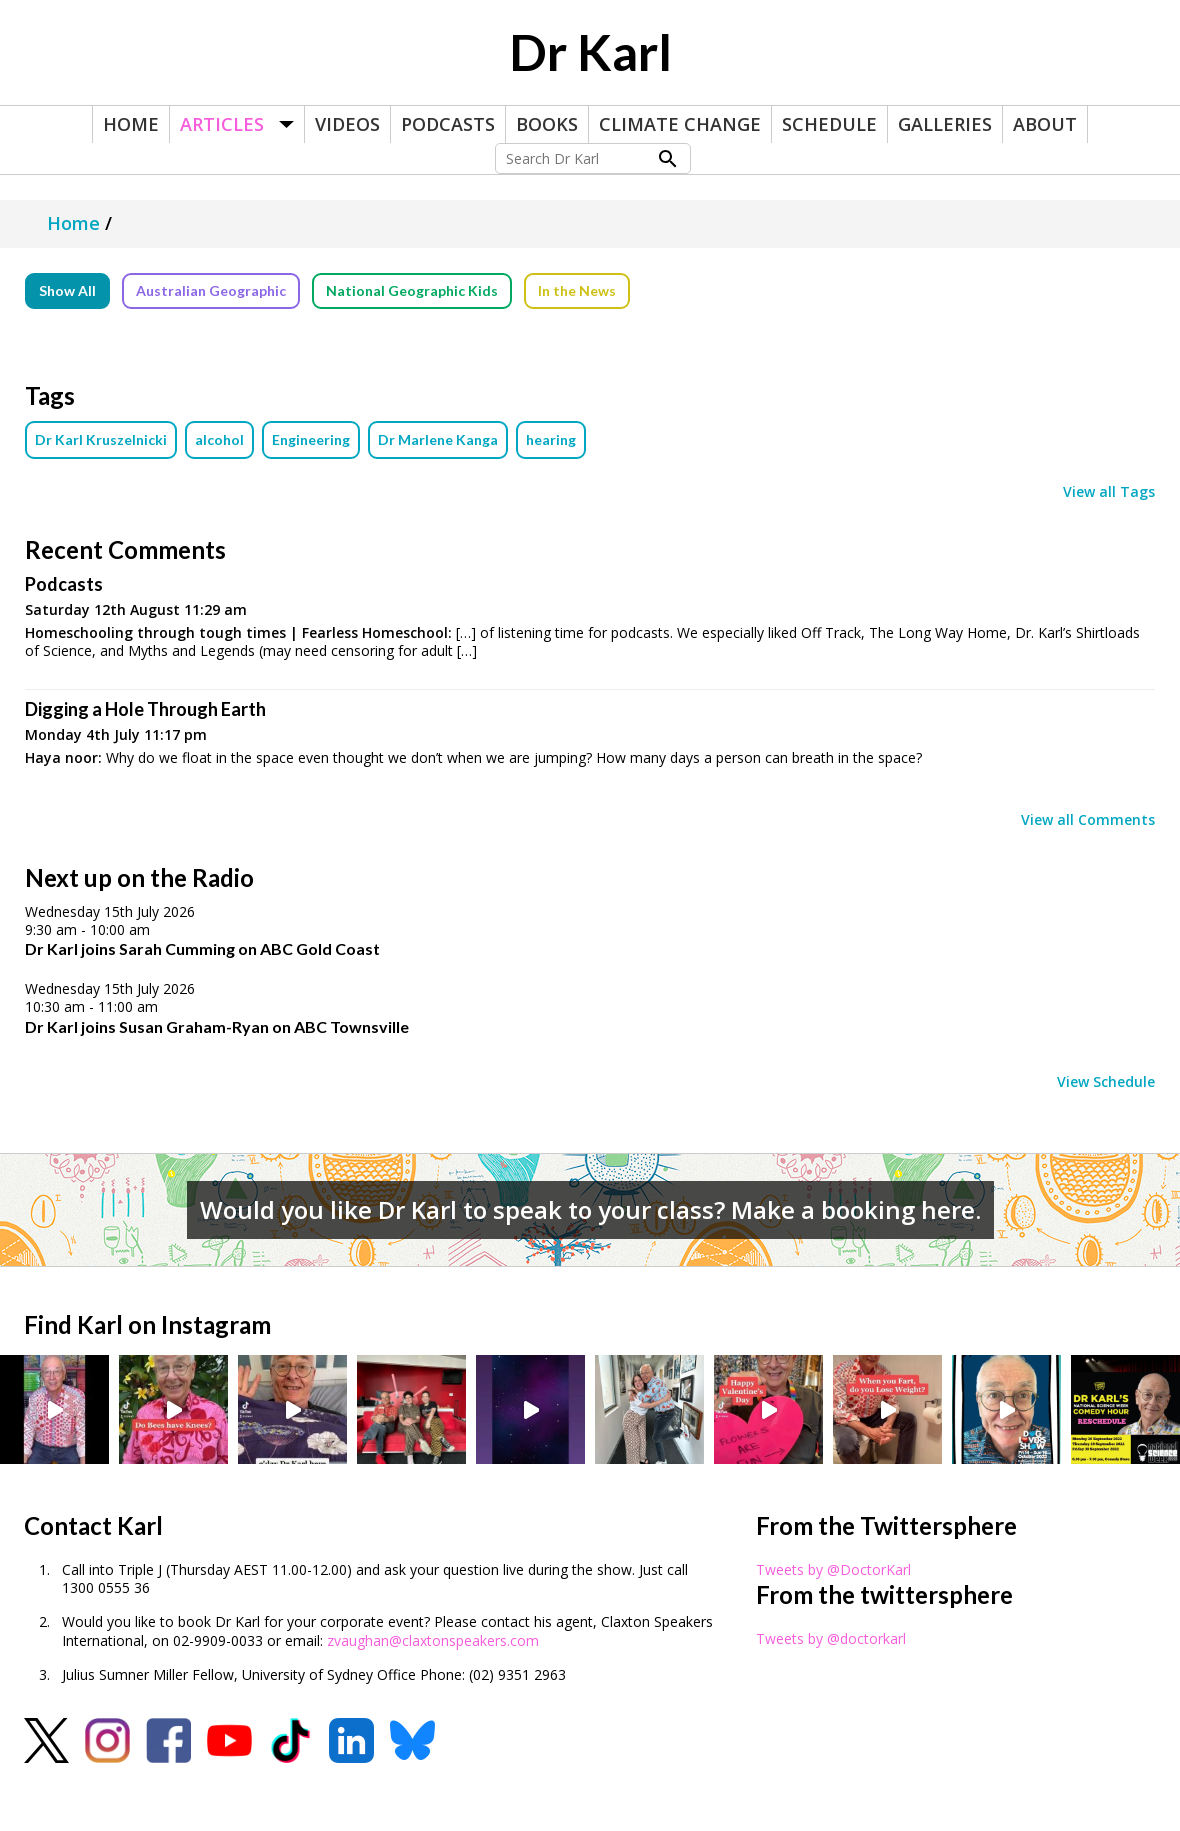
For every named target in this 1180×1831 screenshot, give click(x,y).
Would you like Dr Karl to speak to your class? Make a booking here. (590, 1209)
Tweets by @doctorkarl (831, 1638)
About (1045, 124)
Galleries (945, 124)
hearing (551, 439)
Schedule (829, 124)
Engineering (311, 439)
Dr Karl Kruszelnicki (101, 439)
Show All (67, 290)
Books (547, 124)
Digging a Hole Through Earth (145, 709)
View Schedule (1106, 1082)
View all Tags (1109, 492)
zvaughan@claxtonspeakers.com (433, 1640)
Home (131, 124)
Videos (347, 124)
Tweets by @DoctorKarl (833, 1569)
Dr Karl (590, 52)
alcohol (219, 439)
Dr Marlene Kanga (438, 439)
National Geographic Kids (412, 290)
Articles (222, 124)
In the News (577, 290)
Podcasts (448, 124)
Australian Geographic (211, 290)
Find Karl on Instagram (147, 1324)
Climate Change (680, 124)
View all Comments (1088, 820)
